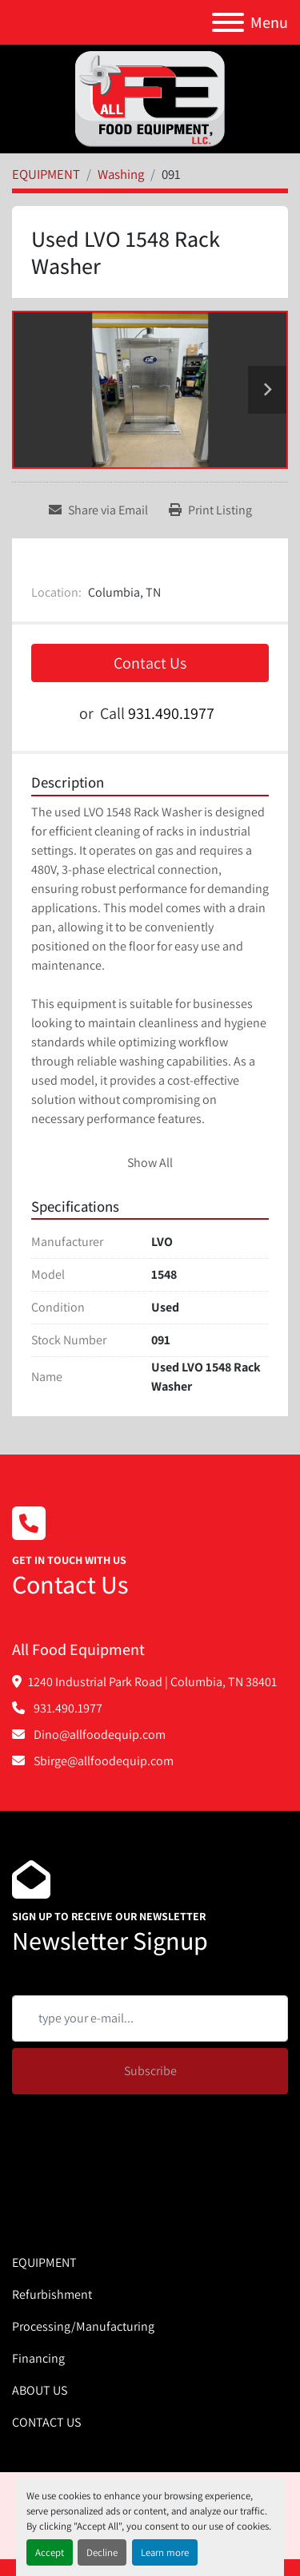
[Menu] (228, 22)
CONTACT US (46, 2422)
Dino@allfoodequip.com (98, 1734)
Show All (150, 1162)
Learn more (165, 2552)
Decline (102, 2552)
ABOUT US (39, 2390)
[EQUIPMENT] (46, 174)
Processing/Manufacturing (83, 2326)
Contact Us (150, 663)
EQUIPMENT (44, 2262)
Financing (38, 2358)
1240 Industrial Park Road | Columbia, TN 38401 (152, 1681)
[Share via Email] (98, 510)
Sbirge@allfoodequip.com (102, 1760)
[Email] (150, 2018)
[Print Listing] (210, 510)
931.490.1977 (171, 713)
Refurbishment (52, 2294)
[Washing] (121, 174)
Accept (49, 2552)
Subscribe (150, 2070)
